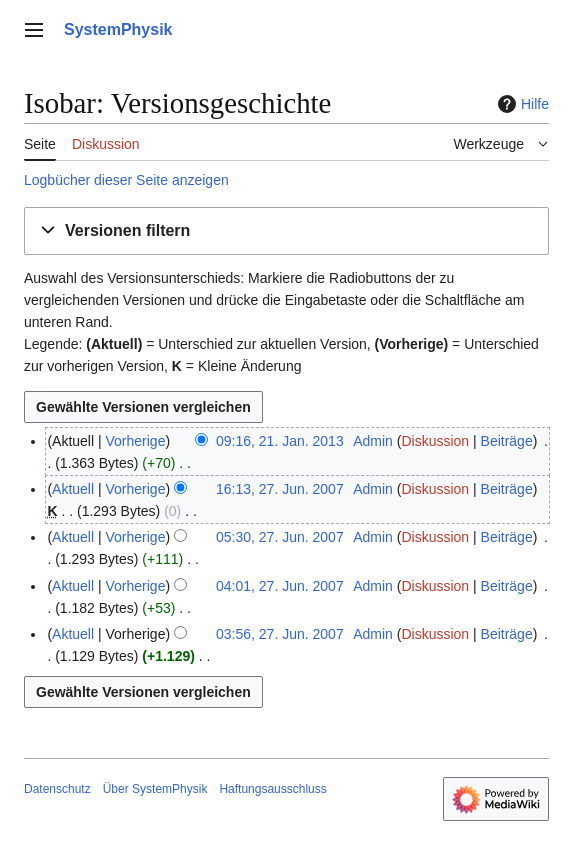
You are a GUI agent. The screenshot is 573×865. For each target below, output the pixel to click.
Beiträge (507, 441)
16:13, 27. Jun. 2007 (280, 489)
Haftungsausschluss (272, 789)
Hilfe (521, 104)
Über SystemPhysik (155, 789)
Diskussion (435, 441)
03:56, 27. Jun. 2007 (280, 634)
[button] (286, 231)
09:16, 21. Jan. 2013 (280, 441)
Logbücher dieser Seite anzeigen (126, 180)
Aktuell (73, 489)
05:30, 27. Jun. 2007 (280, 537)
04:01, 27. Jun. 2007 (280, 586)
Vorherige (136, 441)
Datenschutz (57, 789)
